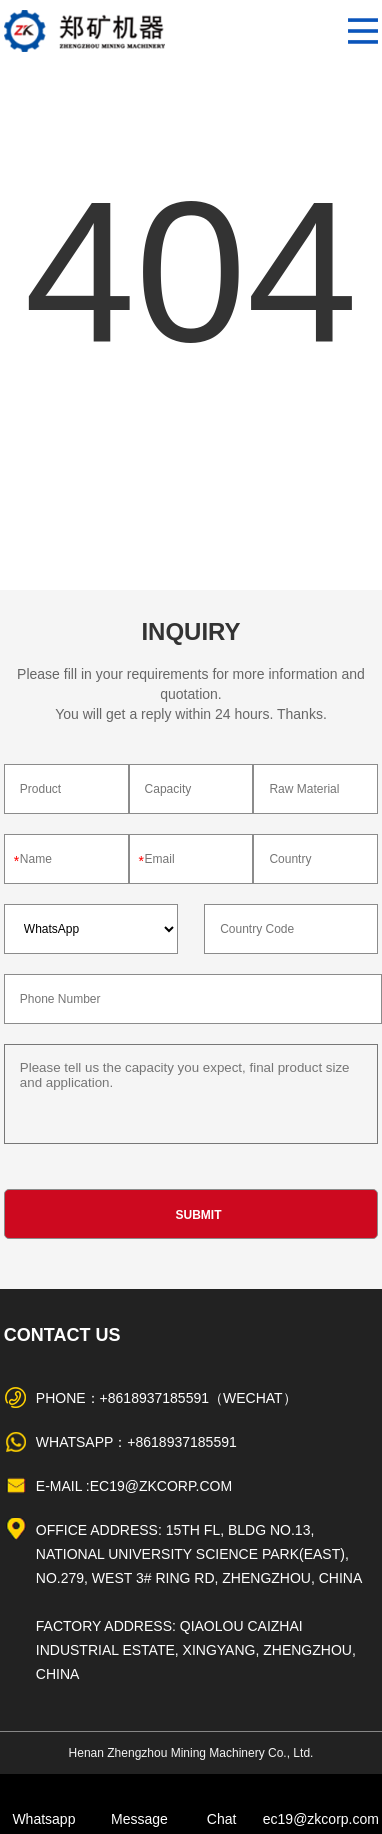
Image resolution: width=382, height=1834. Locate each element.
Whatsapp (43, 1819)
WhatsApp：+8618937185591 (136, 1442)
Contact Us (62, 1335)
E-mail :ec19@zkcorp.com (134, 1486)
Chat (222, 1819)
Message (139, 1819)
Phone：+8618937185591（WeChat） (166, 1398)
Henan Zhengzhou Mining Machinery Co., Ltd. (191, 1753)
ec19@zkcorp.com (321, 1819)
